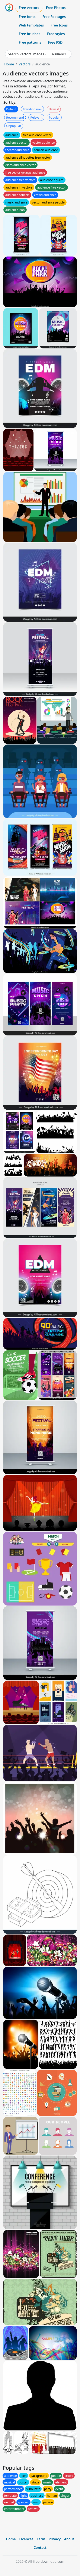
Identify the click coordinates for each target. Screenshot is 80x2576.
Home (9, 64)
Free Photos (55, 7)
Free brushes (29, 33)
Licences (26, 2539)
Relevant (36, 117)
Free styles (56, 33)
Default (11, 109)
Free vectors (29, 7)
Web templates (31, 25)
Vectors (25, 64)
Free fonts (27, 16)
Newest (54, 109)
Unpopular (13, 126)
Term (41, 2539)
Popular (54, 117)
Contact (40, 2547)
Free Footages (54, 16)
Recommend (15, 117)
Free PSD (55, 42)
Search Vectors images (26, 54)
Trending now (32, 109)
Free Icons (59, 25)
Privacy (55, 2539)
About (69, 2539)
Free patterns (30, 42)
